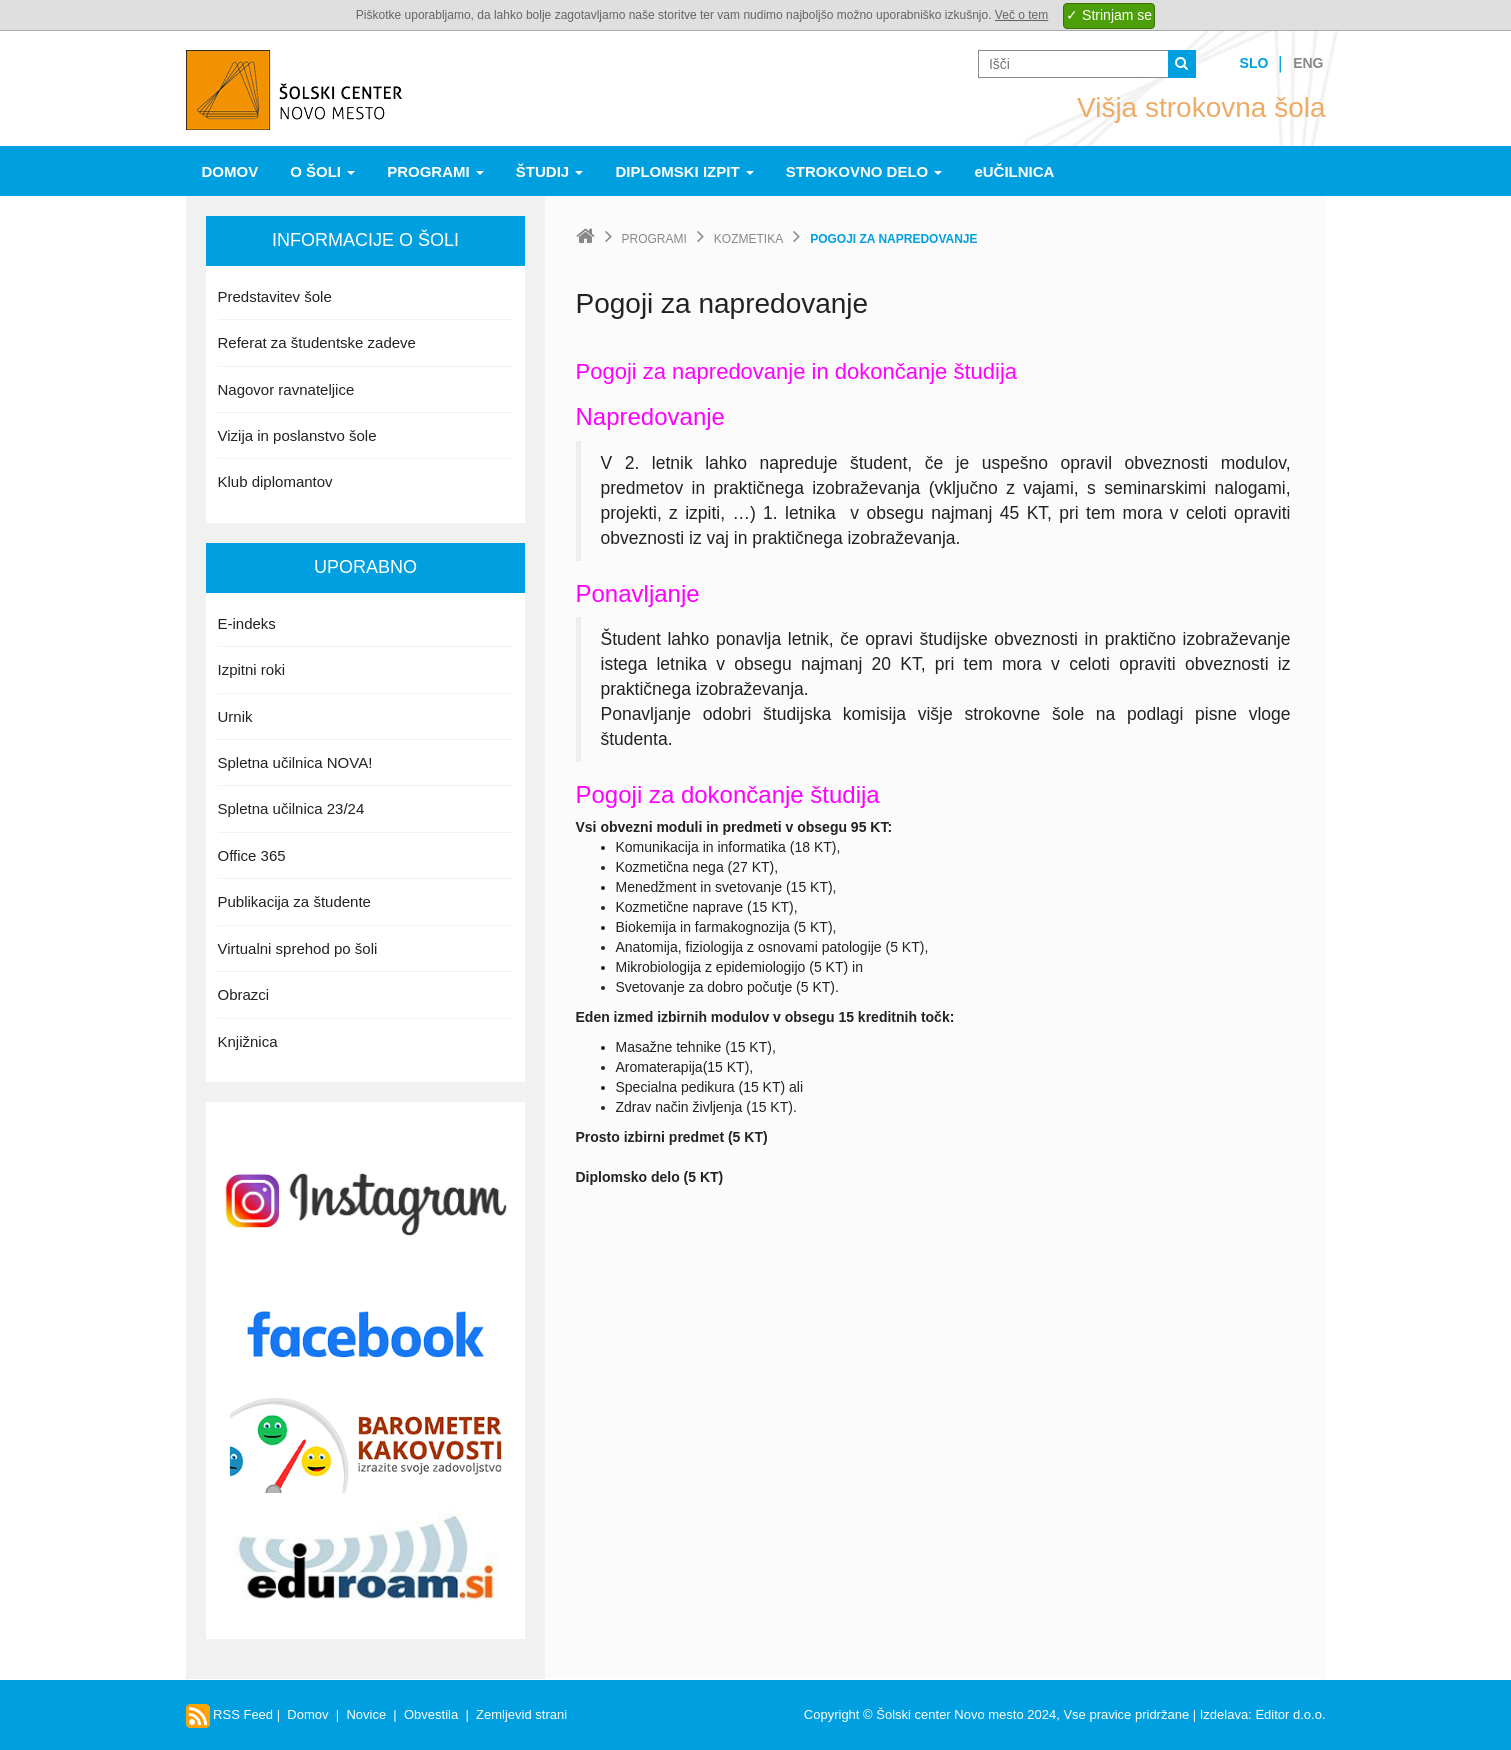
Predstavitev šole (275, 296)
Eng (1308, 63)
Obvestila (431, 1714)
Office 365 (252, 855)
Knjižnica (248, 1041)
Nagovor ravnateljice (286, 389)
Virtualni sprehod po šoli (298, 948)
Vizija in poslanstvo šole (297, 435)
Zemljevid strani (521, 1714)
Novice (366, 1714)
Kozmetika (748, 239)
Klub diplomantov (275, 481)
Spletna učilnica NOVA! (295, 762)
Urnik (235, 716)
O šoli (322, 171)
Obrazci (244, 994)
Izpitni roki (252, 669)
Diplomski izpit (684, 171)
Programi (435, 171)
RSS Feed (230, 1714)
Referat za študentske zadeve (317, 342)
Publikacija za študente (294, 901)
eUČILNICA (1014, 171)
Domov (230, 171)
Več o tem (1021, 15)
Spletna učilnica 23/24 (291, 808)
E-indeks (247, 623)
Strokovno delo (864, 171)
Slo (1254, 63)
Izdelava (1224, 1714)
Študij (550, 171)
